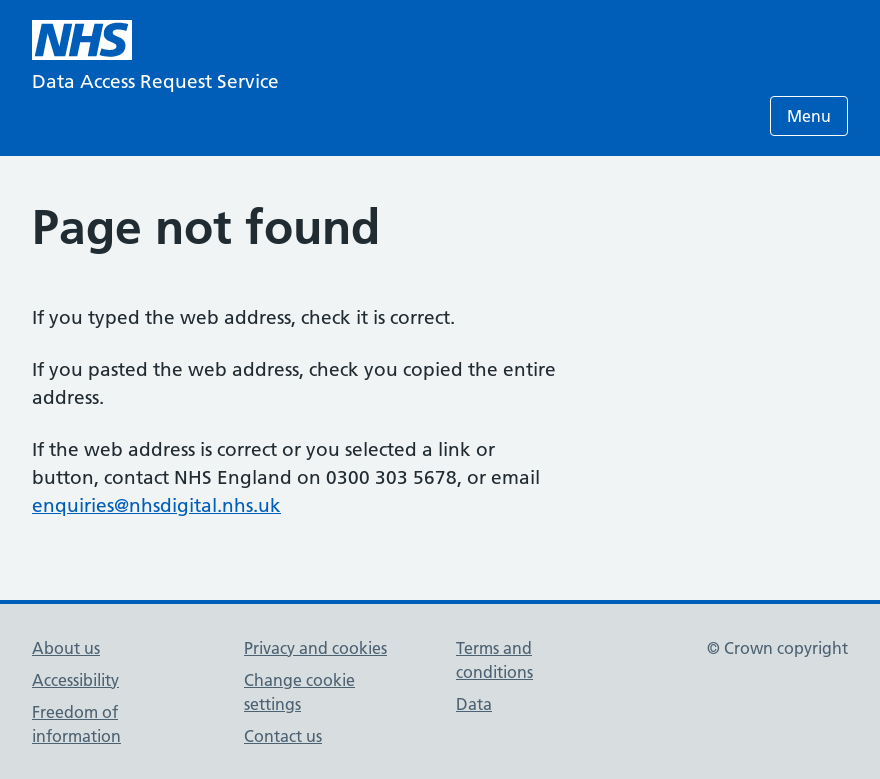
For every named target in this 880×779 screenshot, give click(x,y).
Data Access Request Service (155, 81)
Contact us (283, 736)
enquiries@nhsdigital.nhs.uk (156, 505)
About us (66, 648)
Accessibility (75, 680)
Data (474, 704)
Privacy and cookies (315, 648)
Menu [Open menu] (809, 116)
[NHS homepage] (82, 40)
